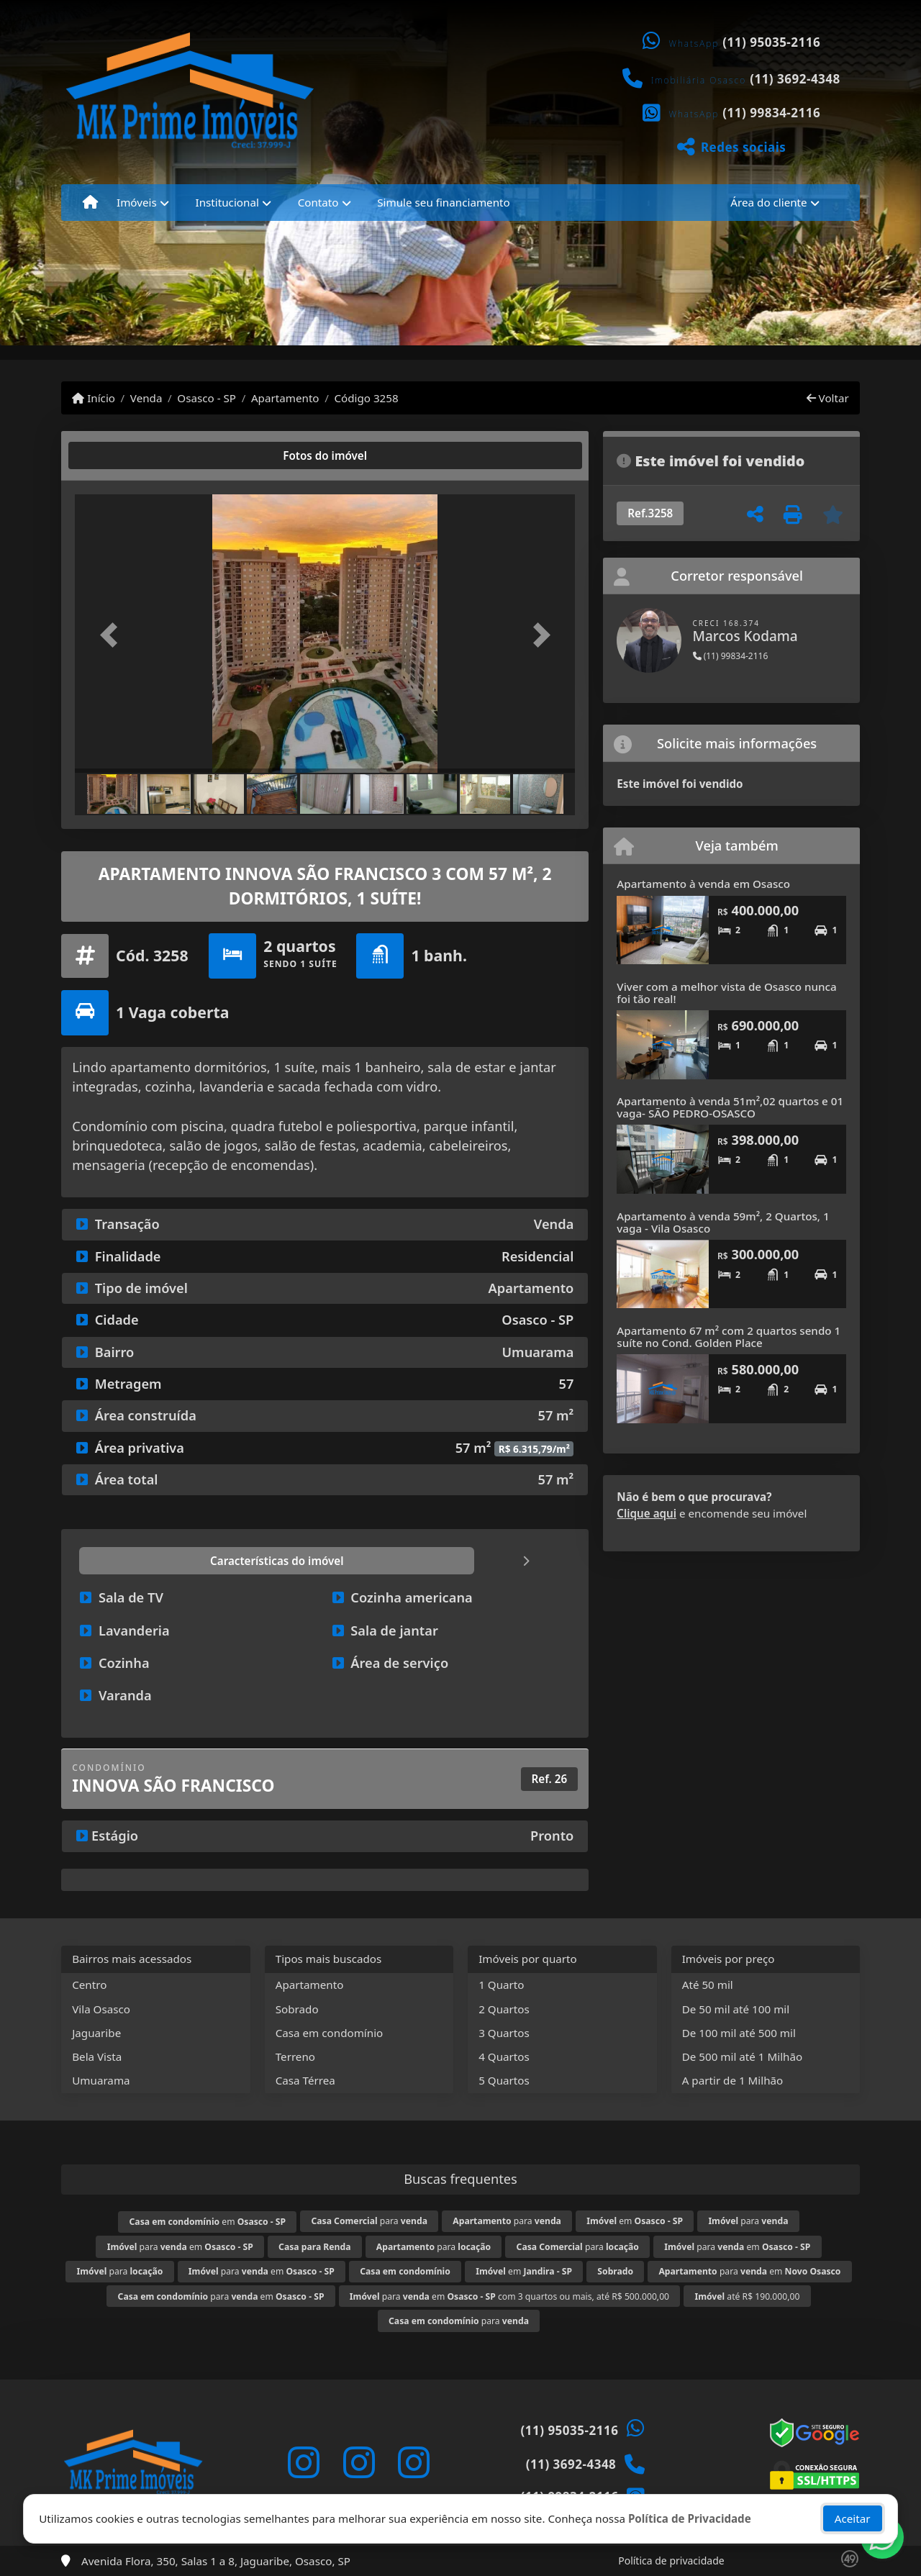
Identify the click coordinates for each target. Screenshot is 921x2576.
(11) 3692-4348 (795, 79)
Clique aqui (646, 1513)
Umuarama (101, 2080)
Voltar (828, 398)
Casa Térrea (305, 2080)
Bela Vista (97, 2056)
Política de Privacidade (689, 2515)
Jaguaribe (96, 2033)
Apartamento (285, 398)
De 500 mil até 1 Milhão (742, 2056)
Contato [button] (318, 202)
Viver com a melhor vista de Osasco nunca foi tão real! (726, 992)
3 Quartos (504, 2033)
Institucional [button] (227, 202)
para (369, 2221)
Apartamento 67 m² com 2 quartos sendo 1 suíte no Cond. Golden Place (728, 1336)
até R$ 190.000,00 (746, 2296)
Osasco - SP (206, 398)
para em (180, 2247)
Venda (146, 398)
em (208, 2222)
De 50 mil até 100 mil (735, 2009)
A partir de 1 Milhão (733, 2080)
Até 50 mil (707, 1984)
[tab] (121, 455)
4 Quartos (504, 2056)
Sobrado (297, 2009)
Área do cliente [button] (768, 202)
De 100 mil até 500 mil (739, 2033)
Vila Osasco (101, 2009)
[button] (112, 635)
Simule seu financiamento (443, 202)
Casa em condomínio (330, 2033)
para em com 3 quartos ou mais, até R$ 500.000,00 (509, 2296)
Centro (89, 1984)
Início (93, 398)
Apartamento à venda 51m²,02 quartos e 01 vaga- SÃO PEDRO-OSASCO (730, 1107)
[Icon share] (303, 2463)
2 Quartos (504, 2009)
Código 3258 (366, 398)
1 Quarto (501, 1984)
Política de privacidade (671, 2560)
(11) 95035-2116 (771, 42)
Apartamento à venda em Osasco (703, 883)
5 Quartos (504, 2080)
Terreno (295, 2056)
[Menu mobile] (90, 202)
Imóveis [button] (137, 202)
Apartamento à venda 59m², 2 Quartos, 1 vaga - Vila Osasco (723, 1222)
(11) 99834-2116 (771, 112)
